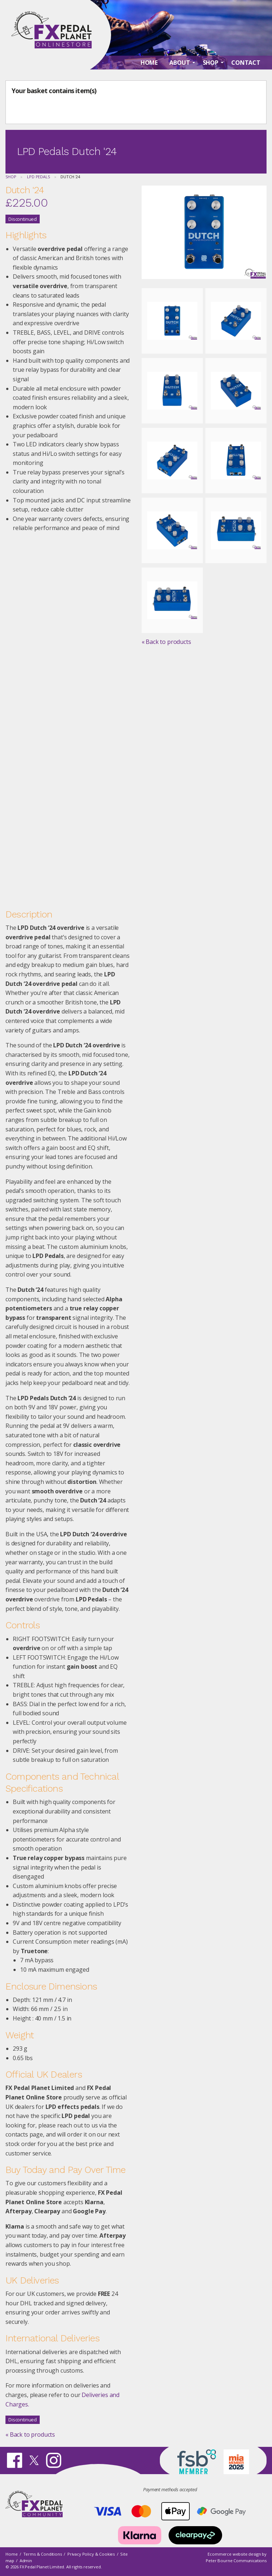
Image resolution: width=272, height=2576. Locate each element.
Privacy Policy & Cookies (91, 2554)
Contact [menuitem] (245, 66)
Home (11, 2554)
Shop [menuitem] (210, 66)
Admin (26, 2560)
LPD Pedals (38, 176)
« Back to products (30, 2434)
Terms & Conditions (42, 2554)
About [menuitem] (179, 66)
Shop (10, 176)
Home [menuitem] (149, 66)
